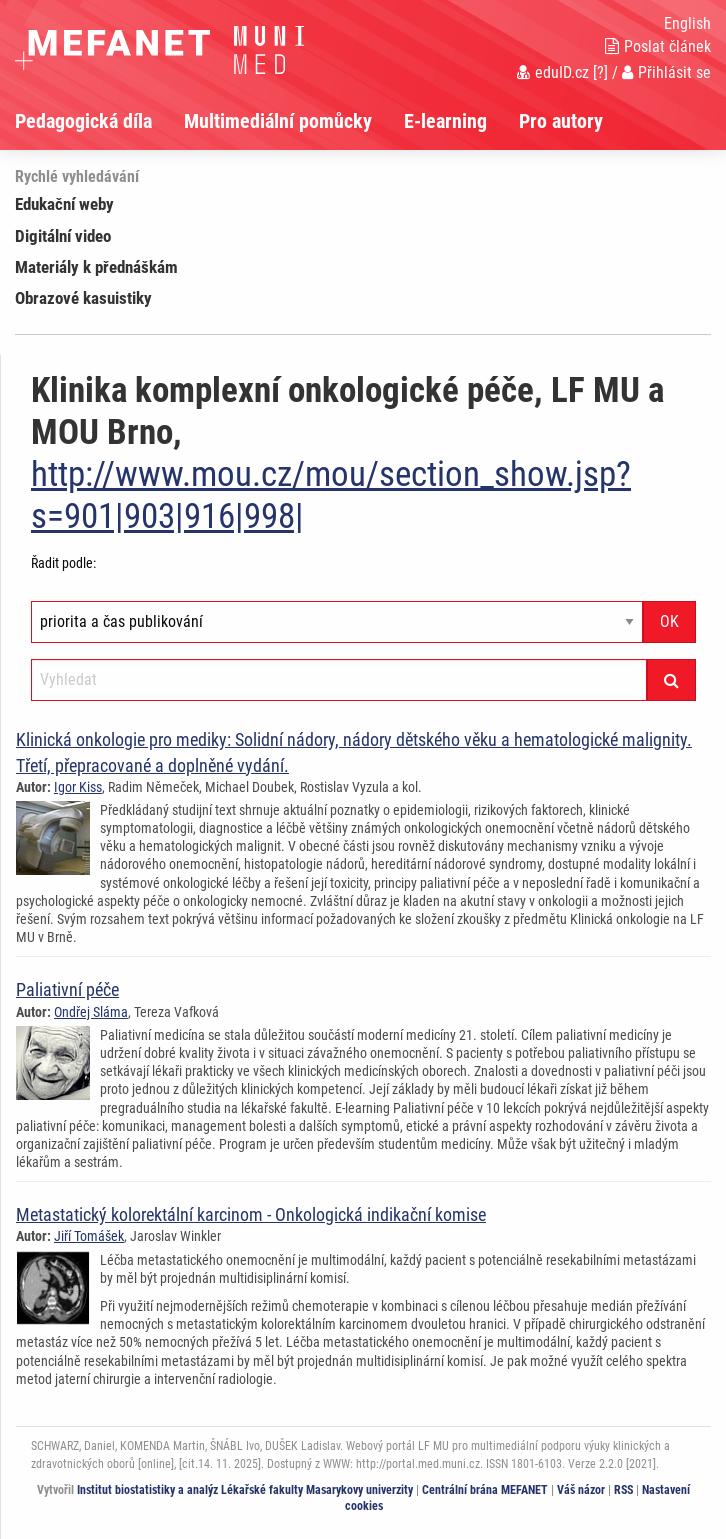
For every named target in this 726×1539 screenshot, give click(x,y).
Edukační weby (64, 204)
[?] (600, 72)
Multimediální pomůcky (278, 121)
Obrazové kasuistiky (83, 298)
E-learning (445, 121)
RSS (623, 1490)
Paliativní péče (67, 989)
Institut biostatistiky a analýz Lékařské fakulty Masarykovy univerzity (245, 1490)
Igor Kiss (78, 787)
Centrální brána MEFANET (485, 1490)
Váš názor (581, 1490)
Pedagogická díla (83, 121)
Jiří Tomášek (89, 1236)
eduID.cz (553, 72)
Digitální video (63, 236)
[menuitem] (99, 121)
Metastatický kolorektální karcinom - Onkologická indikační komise (251, 1214)
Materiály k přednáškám (96, 267)
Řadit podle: (63, 563)
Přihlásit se (666, 72)
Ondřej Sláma (91, 1012)
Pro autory (561, 121)
